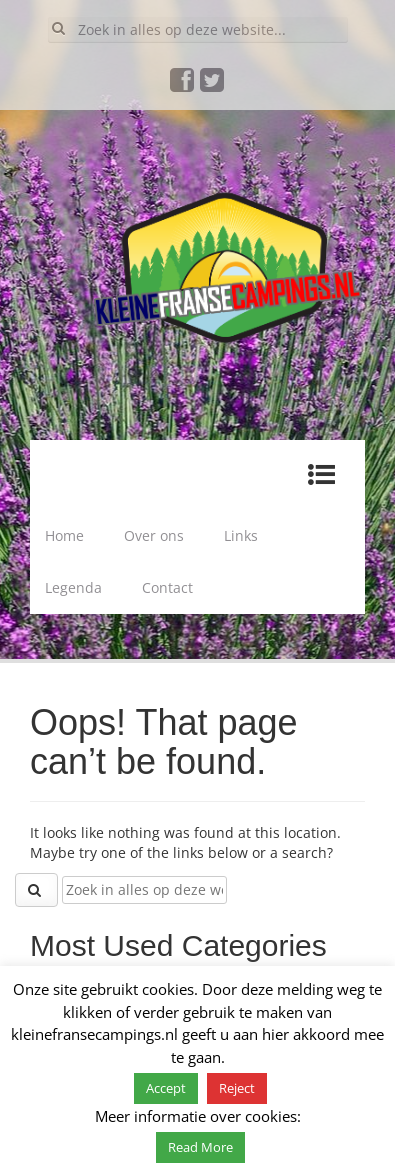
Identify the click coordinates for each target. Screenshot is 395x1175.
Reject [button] (237, 1088)
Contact (167, 587)
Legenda (73, 587)
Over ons (154, 535)
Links (241, 535)
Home (64, 535)
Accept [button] (166, 1088)
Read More (200, 1147)
